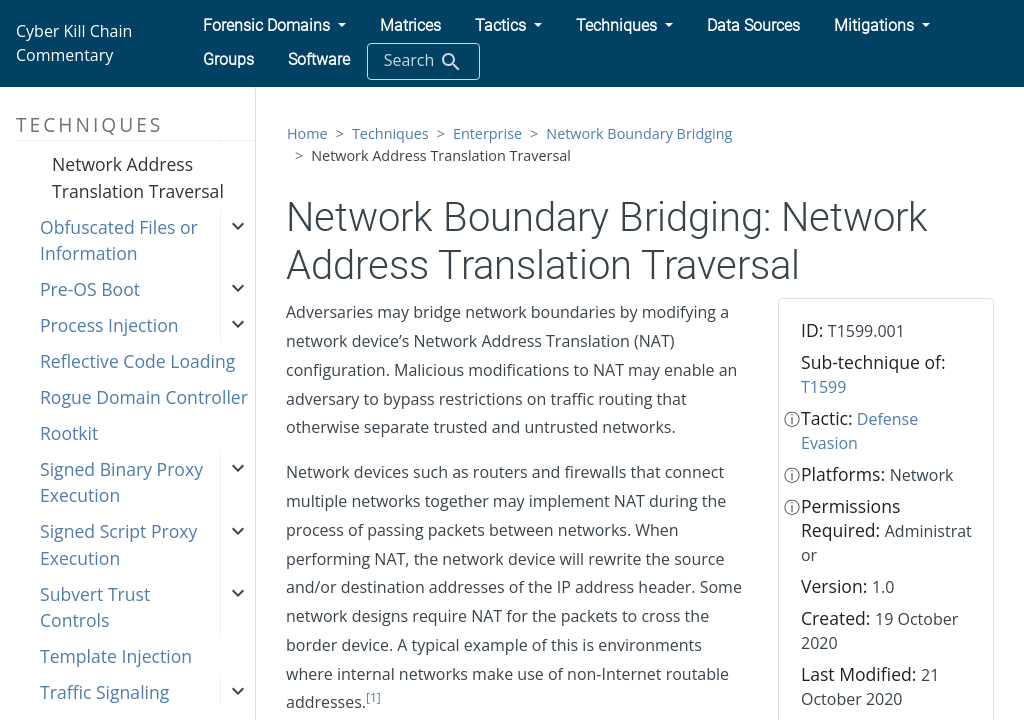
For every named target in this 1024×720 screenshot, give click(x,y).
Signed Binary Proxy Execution (121, 482)
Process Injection (109, 325)
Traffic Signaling (104, 692)
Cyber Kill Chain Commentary (74, 43)
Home (307, 133)
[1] (373, 697)
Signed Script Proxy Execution (118, 544)
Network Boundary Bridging (639, 133)
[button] (274, 26)
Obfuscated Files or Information (119, 240)
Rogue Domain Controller (144, 397)
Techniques (390, 133)
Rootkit (69, 433)
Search (423, 61)
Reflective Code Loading (137, 361)
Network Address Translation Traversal (138, 177)
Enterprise (487, 133)
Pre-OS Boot (90, 289)
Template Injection (116, 656)
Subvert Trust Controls (95, 607)
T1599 (823, 387)
